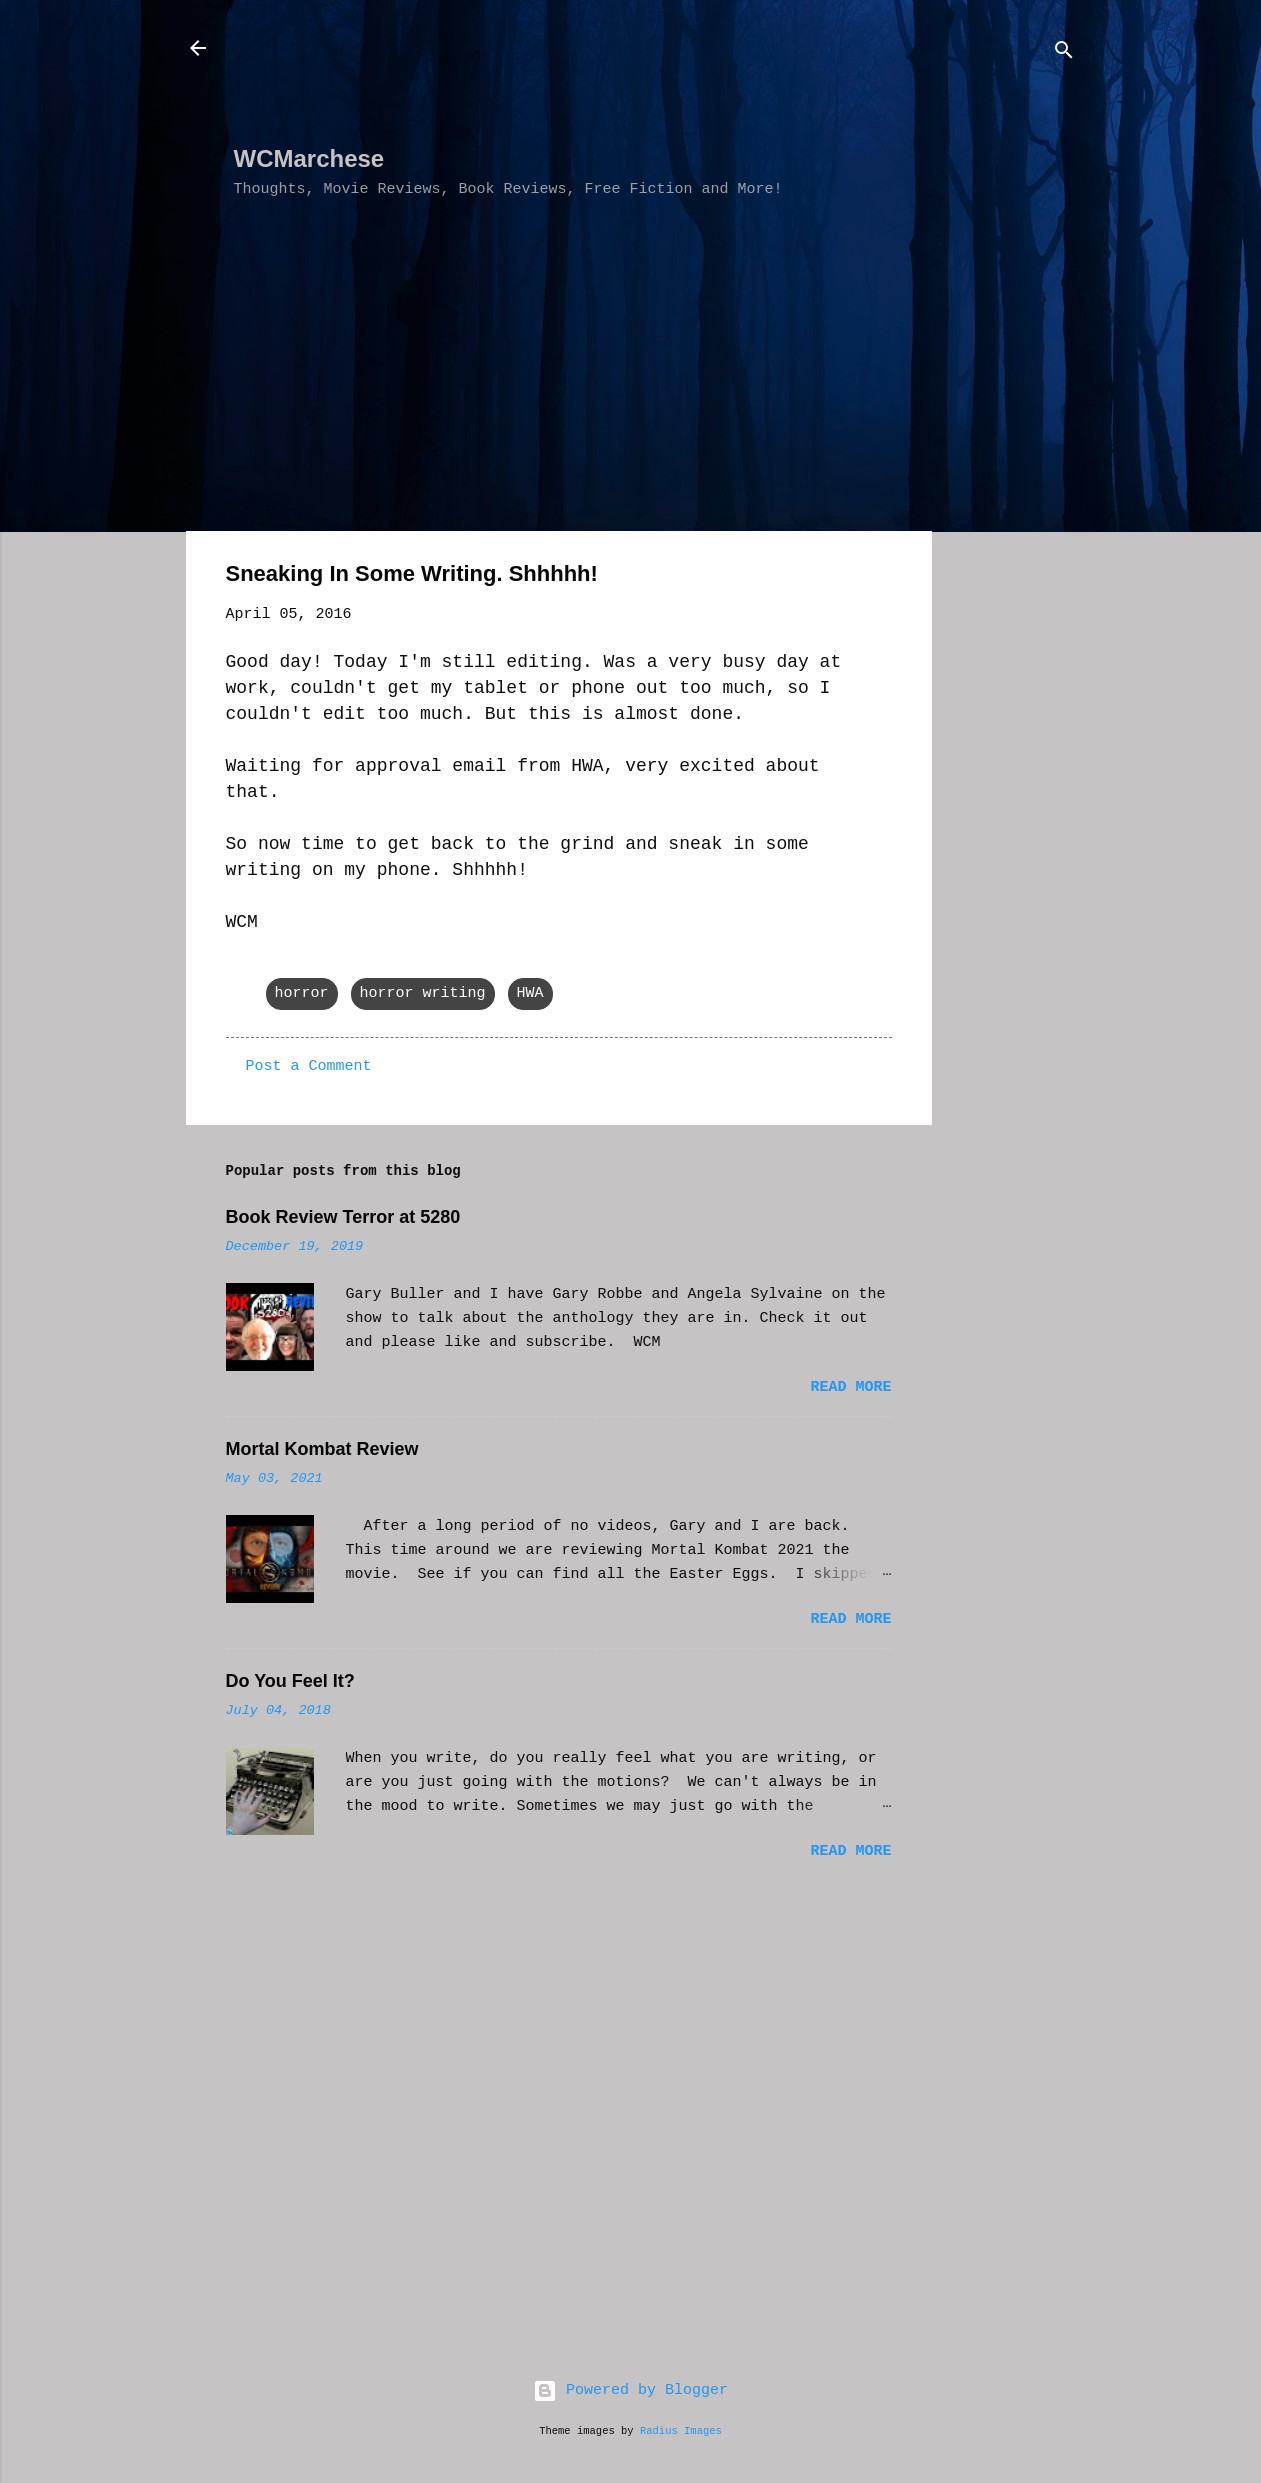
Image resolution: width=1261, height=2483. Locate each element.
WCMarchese (309, 158)
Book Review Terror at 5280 (343, 1217)
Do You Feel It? (290, 1681)
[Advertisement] (598, 81)
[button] (880, 577)
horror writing (423, 993)
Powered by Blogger (630, 2390)
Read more (850, 1387)
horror (302, 993)
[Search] (1064, 54)
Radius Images (681, 2431)
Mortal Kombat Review (322, 1449)
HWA (530, 993)
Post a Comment (309, 1066)
